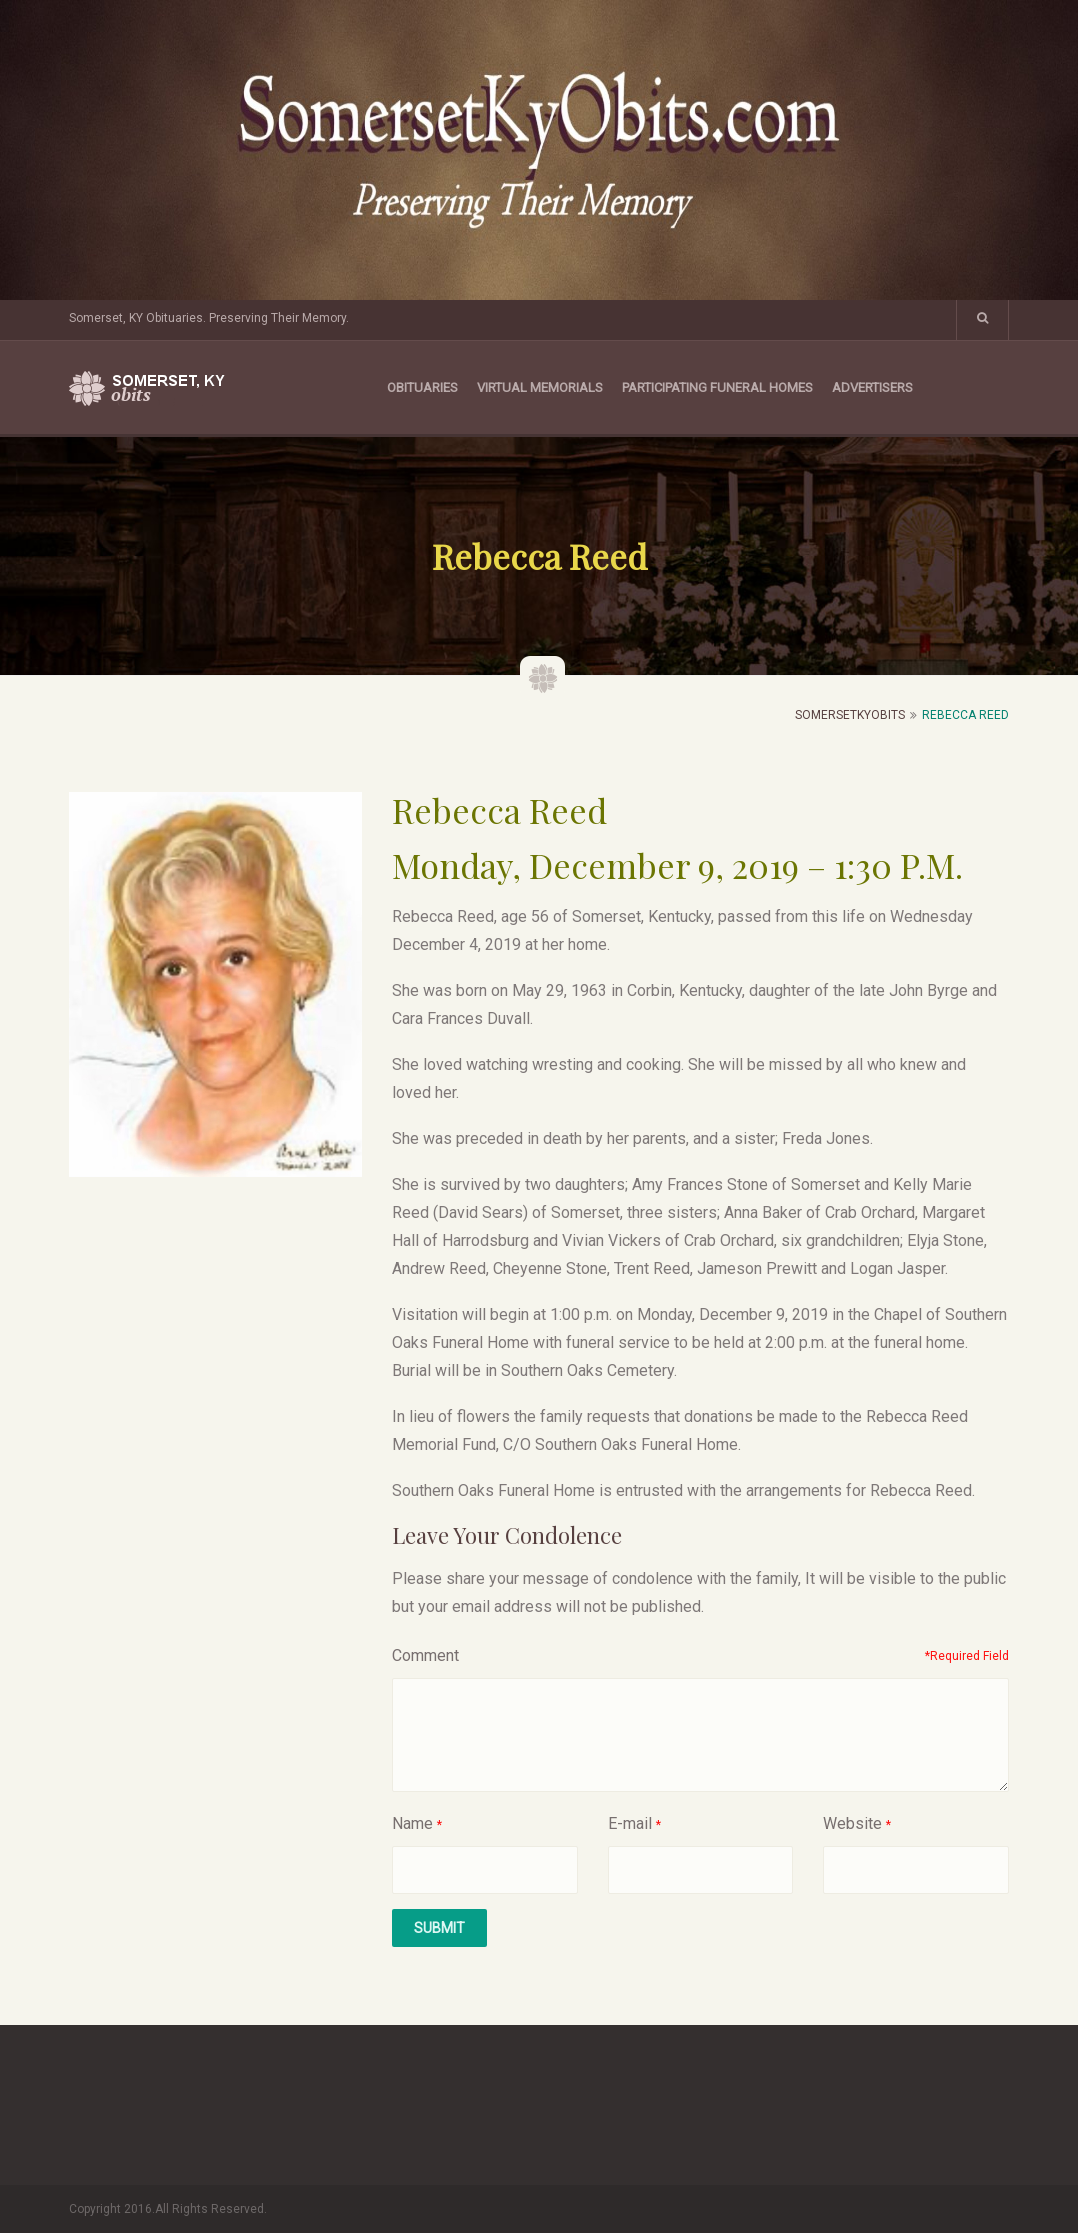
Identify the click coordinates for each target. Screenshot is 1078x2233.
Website (852, 1823)
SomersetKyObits (850, 715)
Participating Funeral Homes (717, 387)
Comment (425, 1655)
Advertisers (872, 387)
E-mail (630, 1823)
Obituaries (422, 387)
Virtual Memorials (540, 387)
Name (412, 1823)
